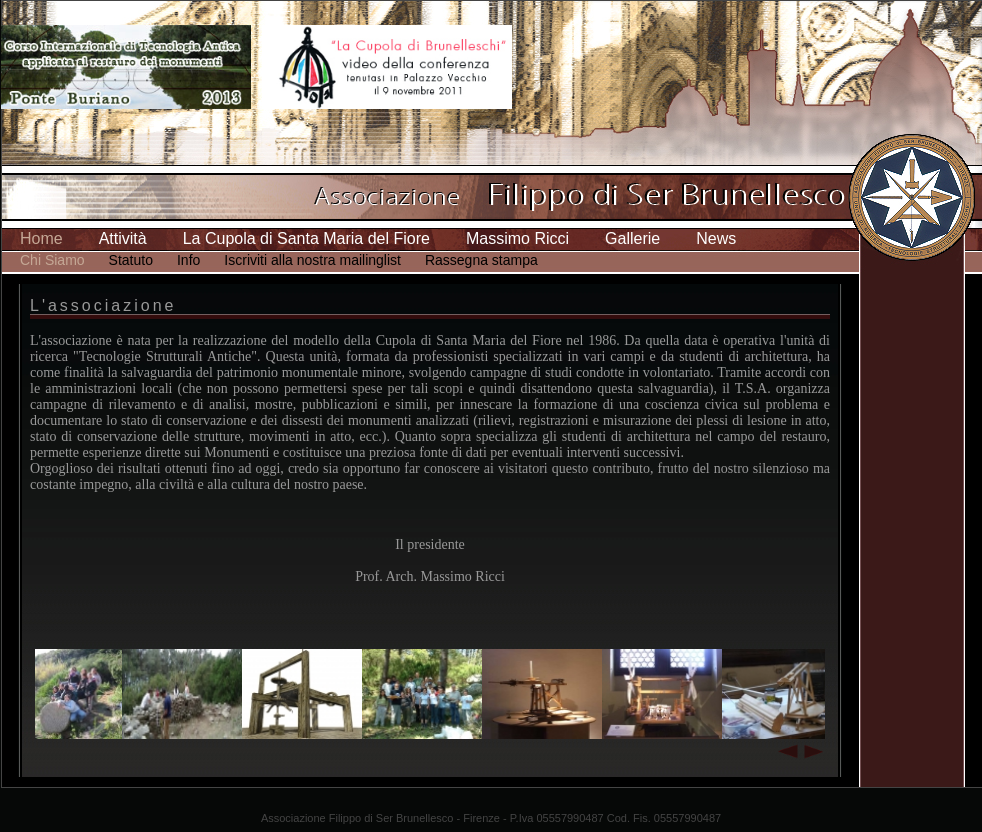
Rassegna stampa (481, 260)
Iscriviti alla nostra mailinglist (312, 260)
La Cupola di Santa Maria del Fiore (306, 238)
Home (41, 238)
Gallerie (632, 238)
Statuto (131, 260)
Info (188, 260)
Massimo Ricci (517, 238)
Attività (123, 238)
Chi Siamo (52, 260)
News (716, 238)
